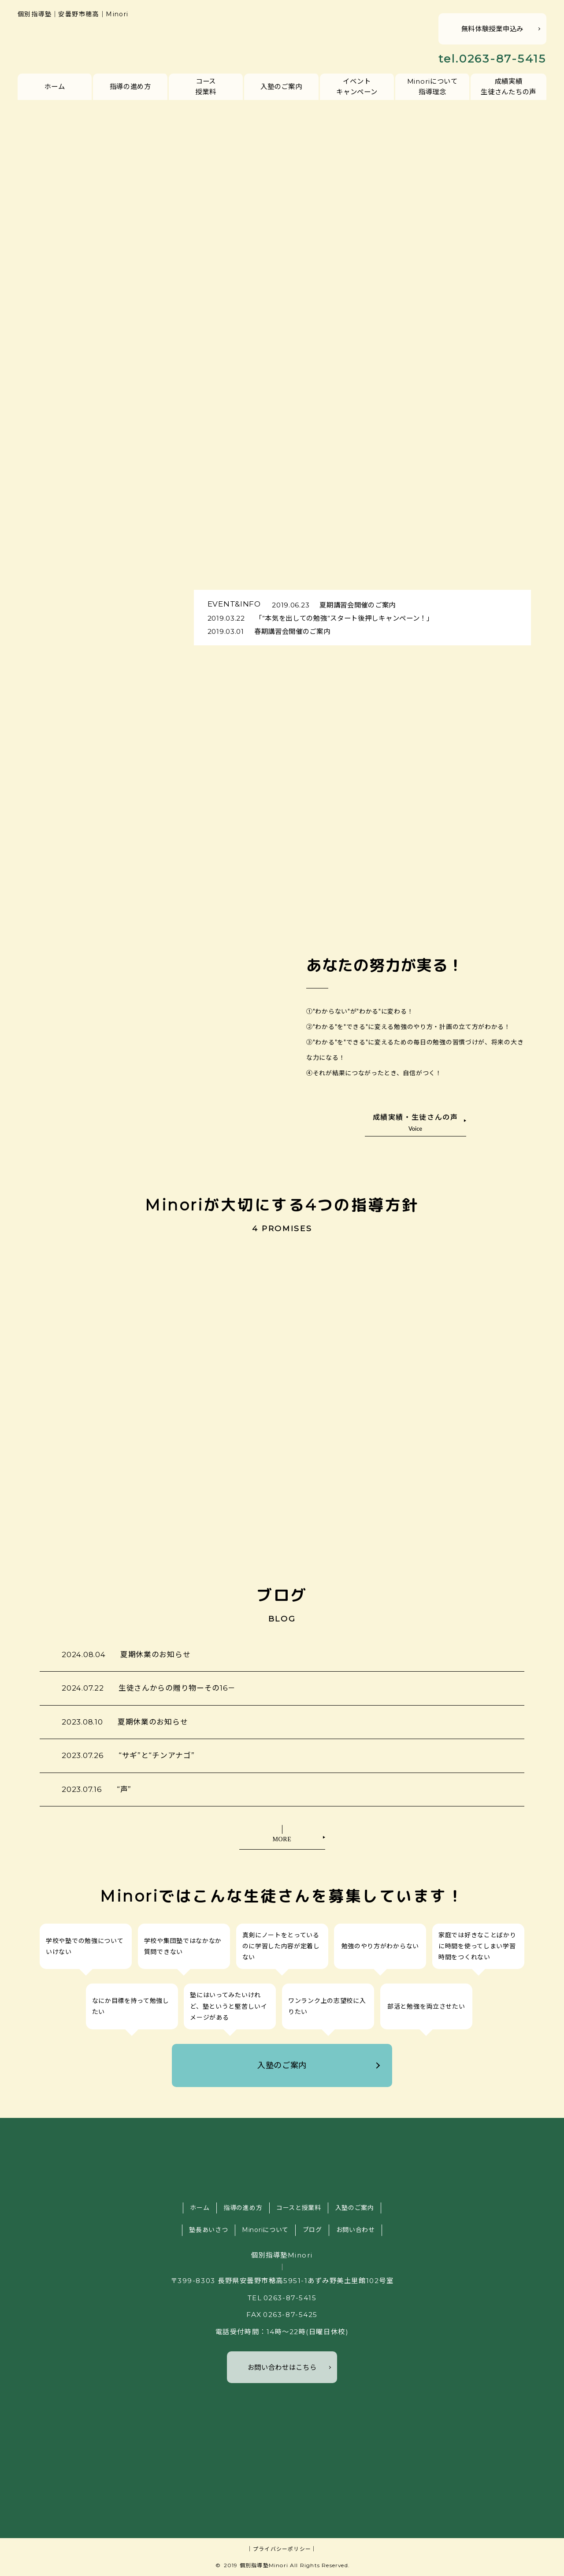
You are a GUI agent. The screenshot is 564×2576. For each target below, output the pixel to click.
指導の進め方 (130, 86)
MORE (281, 1839)
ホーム (55, 86)
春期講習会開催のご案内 (269, 631)
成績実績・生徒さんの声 (415, 1122)
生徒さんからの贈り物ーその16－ (149, 1688)
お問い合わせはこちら (282, 2367)
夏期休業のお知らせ (126, 1654)
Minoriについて (265, 2230)
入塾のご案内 (281, 86)
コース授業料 (205, 86)
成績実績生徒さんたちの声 (508, 86)
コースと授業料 (298, 2208)
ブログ (312, 2230)
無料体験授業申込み (492, 29)
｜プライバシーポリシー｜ (282, 2549)
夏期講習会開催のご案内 (334, 605)
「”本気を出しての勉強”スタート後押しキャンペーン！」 (321, 618)
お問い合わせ (355, 2230)
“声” (96, 1789)
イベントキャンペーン (356, 86)
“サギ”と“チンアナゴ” (128, 1755)
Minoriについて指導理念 (432, 86)
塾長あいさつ (208, 2230)
